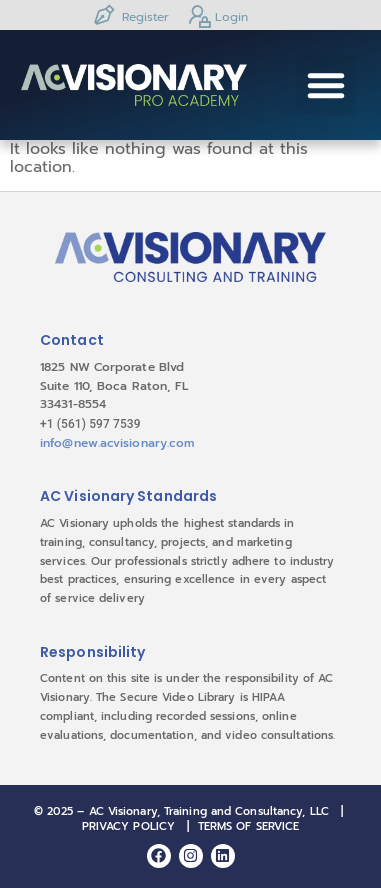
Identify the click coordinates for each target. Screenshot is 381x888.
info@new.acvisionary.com (117, 443)
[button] (326, 85)
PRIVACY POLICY (128, 826)
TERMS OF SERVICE (249, 826)
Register (130, 15)
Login (216, 15)
